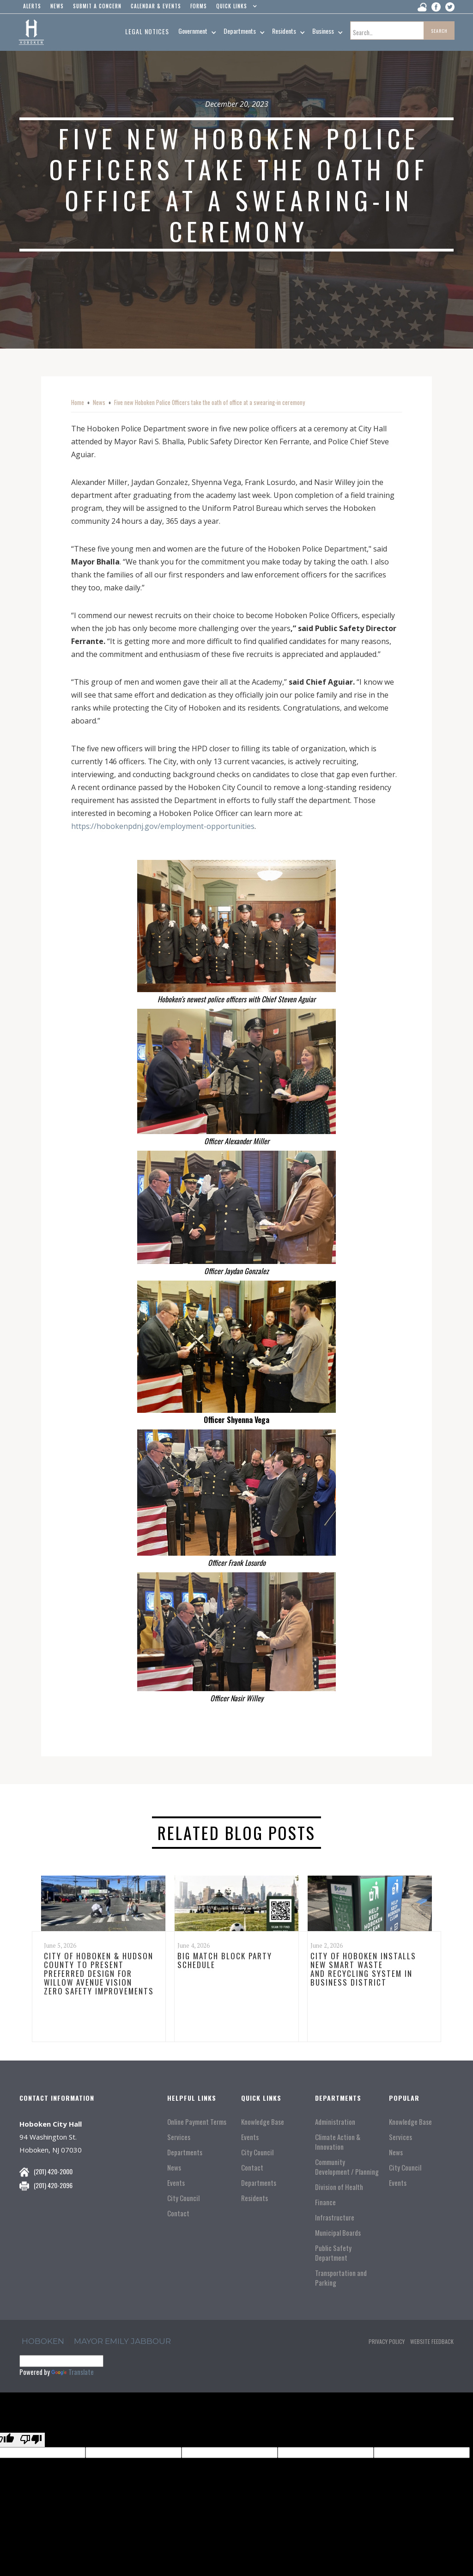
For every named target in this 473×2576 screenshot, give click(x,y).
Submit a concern (97, 6)
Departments (184, 2152)
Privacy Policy (387, 2341)
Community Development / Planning (347, 2167)
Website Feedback (432, 2341)
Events (176, 2183)
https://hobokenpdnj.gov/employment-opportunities (163, 826)
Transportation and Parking (341, 2278)
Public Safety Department (333, 2253)
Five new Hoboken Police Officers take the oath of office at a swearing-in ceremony (209, 402)
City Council (183, 2198)
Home (77, 402)
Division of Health (339, 2187)
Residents (254, 2198)
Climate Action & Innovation (337, 2142)
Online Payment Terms (196, 2122)
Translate (72, 2372)
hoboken (43, 2341)
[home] (31, 32)
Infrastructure (334, 2217)
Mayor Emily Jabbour (122, 2341)
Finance (325, 2202)
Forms (198, 6)
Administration (335, 2122)
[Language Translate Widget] (61, 2361)
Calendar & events (156, 6)
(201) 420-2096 (53, 2185)
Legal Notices (147, 31)
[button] (234, 8)
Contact (178, 2213)
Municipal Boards (338, 2233)
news (57, 6)
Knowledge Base (262, 2122)
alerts (32, 6)
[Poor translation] (31, 2440)
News (99, 402)
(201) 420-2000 (53, 2171)
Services (178, 2137)
